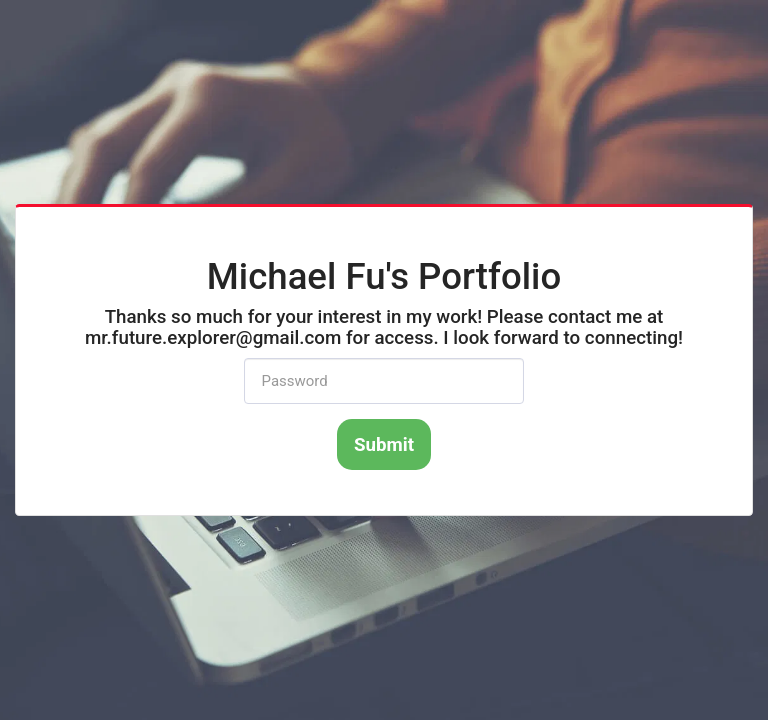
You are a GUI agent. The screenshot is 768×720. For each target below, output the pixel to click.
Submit (384, 445)
